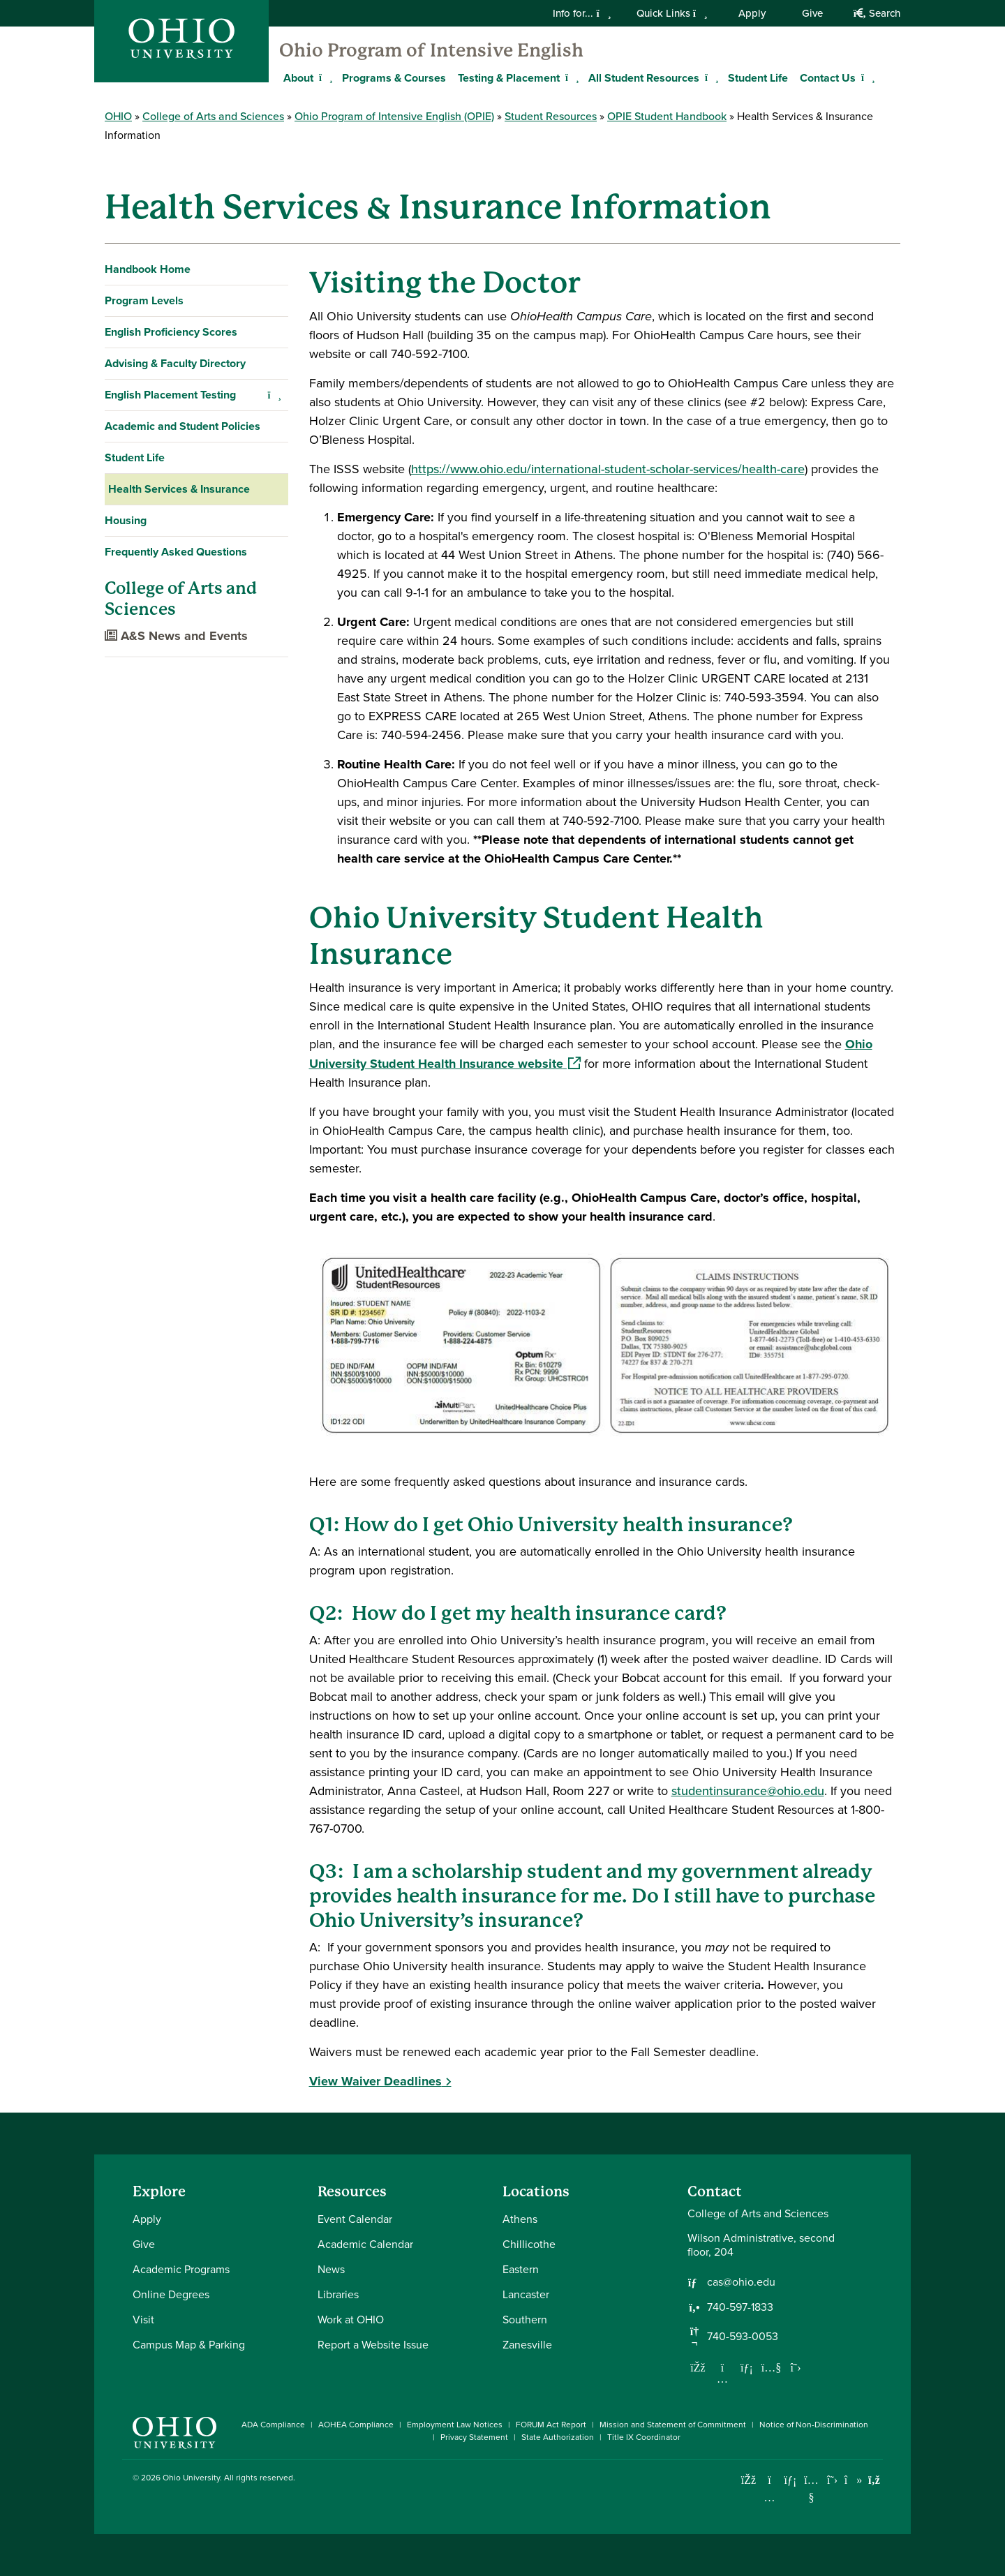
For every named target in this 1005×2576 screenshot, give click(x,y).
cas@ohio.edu (741, 2282)
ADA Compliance (273, 2424)
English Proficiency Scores (171, 332)
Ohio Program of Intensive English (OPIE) (394, 116)
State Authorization (557, 2437)
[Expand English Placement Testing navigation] (274, 395)
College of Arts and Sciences (213, 116)
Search (877, 13)
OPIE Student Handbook (667, 116)
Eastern (520, 2269)
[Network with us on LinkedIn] (746, 2367)
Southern (524, 2319)
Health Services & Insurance (179, 489)
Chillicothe (529, 2244)
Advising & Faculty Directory (175, 363)
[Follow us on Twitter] (795, 2367)
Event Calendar (355, 2219)
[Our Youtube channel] (771, 2367)
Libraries (338, 2294)
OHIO (118, 116)
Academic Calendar (365, 2244)
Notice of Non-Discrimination (813, 2424)
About (298, 78)
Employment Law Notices (454, 2424)
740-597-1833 (740, 2307)
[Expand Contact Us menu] (866, 77)
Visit (143, 2319)
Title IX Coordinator (643, 2437)
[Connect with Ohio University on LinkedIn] (790, 2480)
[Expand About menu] (324, 77)
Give (812, 13)
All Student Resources (643, 78)
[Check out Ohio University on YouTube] (811, 2489)
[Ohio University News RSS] (874, 2480)
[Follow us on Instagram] (722, 2378)
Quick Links (672, 13)
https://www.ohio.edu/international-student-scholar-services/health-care (608, 469)
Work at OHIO (351, 2319)
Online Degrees (171, 2294)
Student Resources (551, 116)
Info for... (582, 13)
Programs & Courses (394, 78)
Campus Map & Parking (189, 2345)
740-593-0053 (742, 2337)
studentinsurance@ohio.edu (747, 1791)
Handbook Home (148, 269)
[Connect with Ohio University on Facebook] (748, 2480)
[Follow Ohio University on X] (832, 2480)
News (331, 2269)
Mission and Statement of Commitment (673, 2424)
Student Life (758, 78)
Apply (752, 13)
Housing (126, 520)
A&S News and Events (176, 636)
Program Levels (144, 300)
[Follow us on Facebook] (697, 2367)
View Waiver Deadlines (375, 2081)
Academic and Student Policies (182, 426)
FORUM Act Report (551, 2424)
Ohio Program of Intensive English (431, 50)
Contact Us (828, 78)
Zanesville (527, 2345)
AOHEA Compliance (356, 2424)
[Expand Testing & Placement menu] (570, 77)
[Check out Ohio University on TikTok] (853, 2480)
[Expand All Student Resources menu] (709, 77)
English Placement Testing (170, 395)
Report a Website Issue (373, 2345)
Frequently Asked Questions (176, 552)
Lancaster (525, 2294)
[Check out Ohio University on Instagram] (769, 2497)
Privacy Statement (474, 2437)
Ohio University (191, 2477)
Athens (519, 2219)
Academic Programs (181, 2269)
